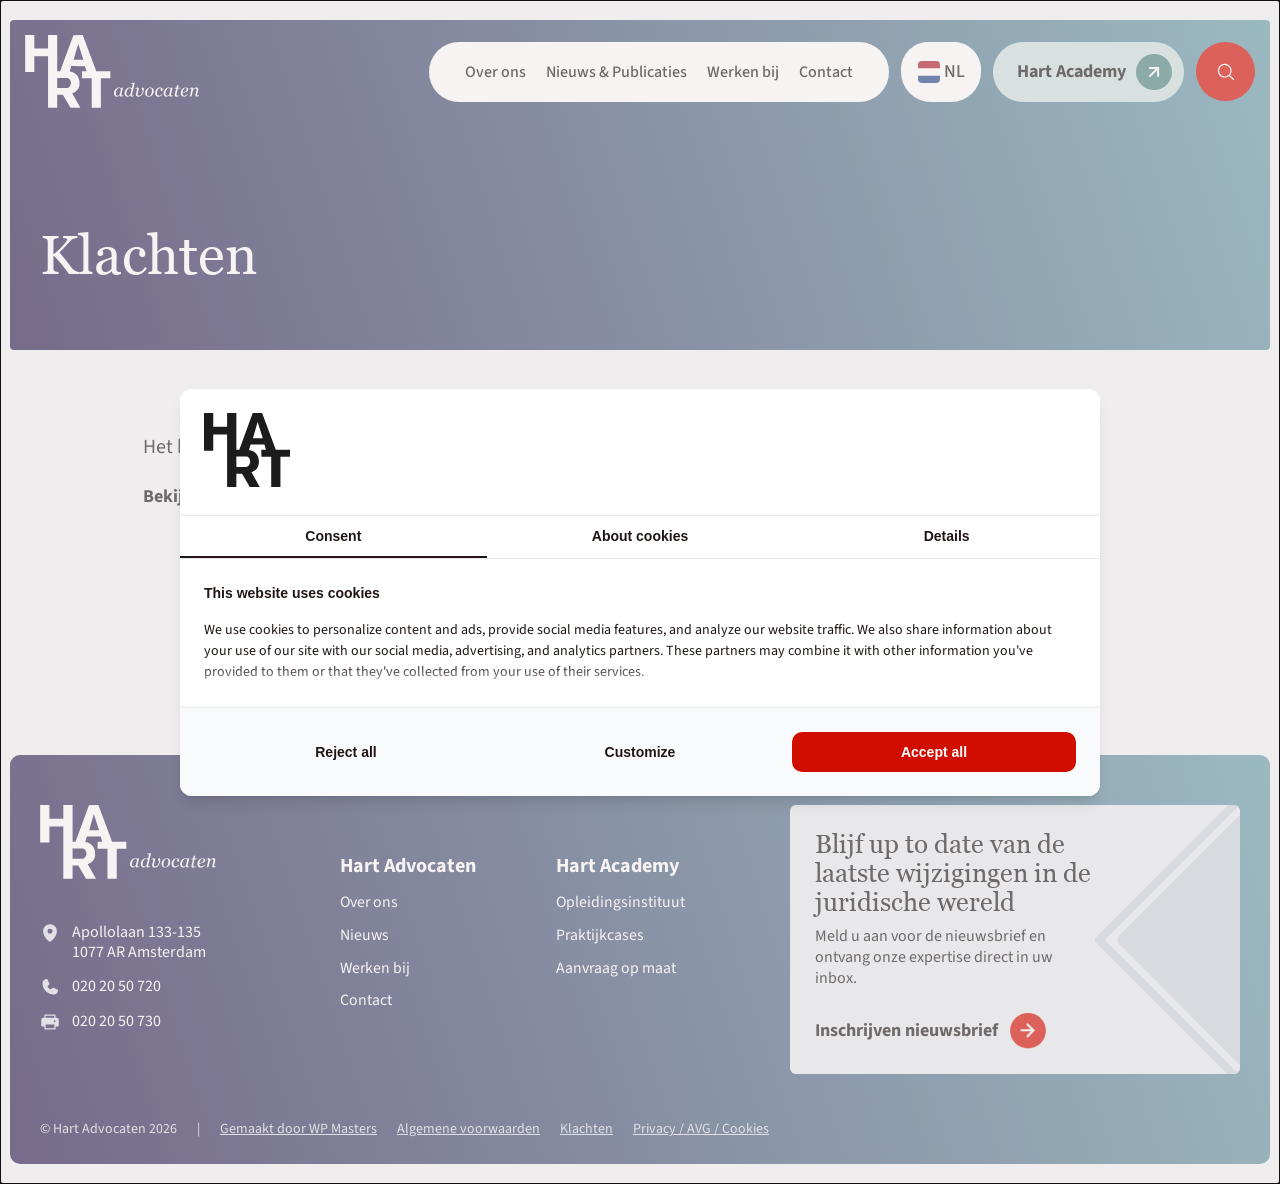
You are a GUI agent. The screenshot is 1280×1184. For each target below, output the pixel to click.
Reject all (345, 752)
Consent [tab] (333, 536)
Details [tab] (947, 536)
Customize (640, 752)
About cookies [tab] (640, 536)
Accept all (934, 752)
